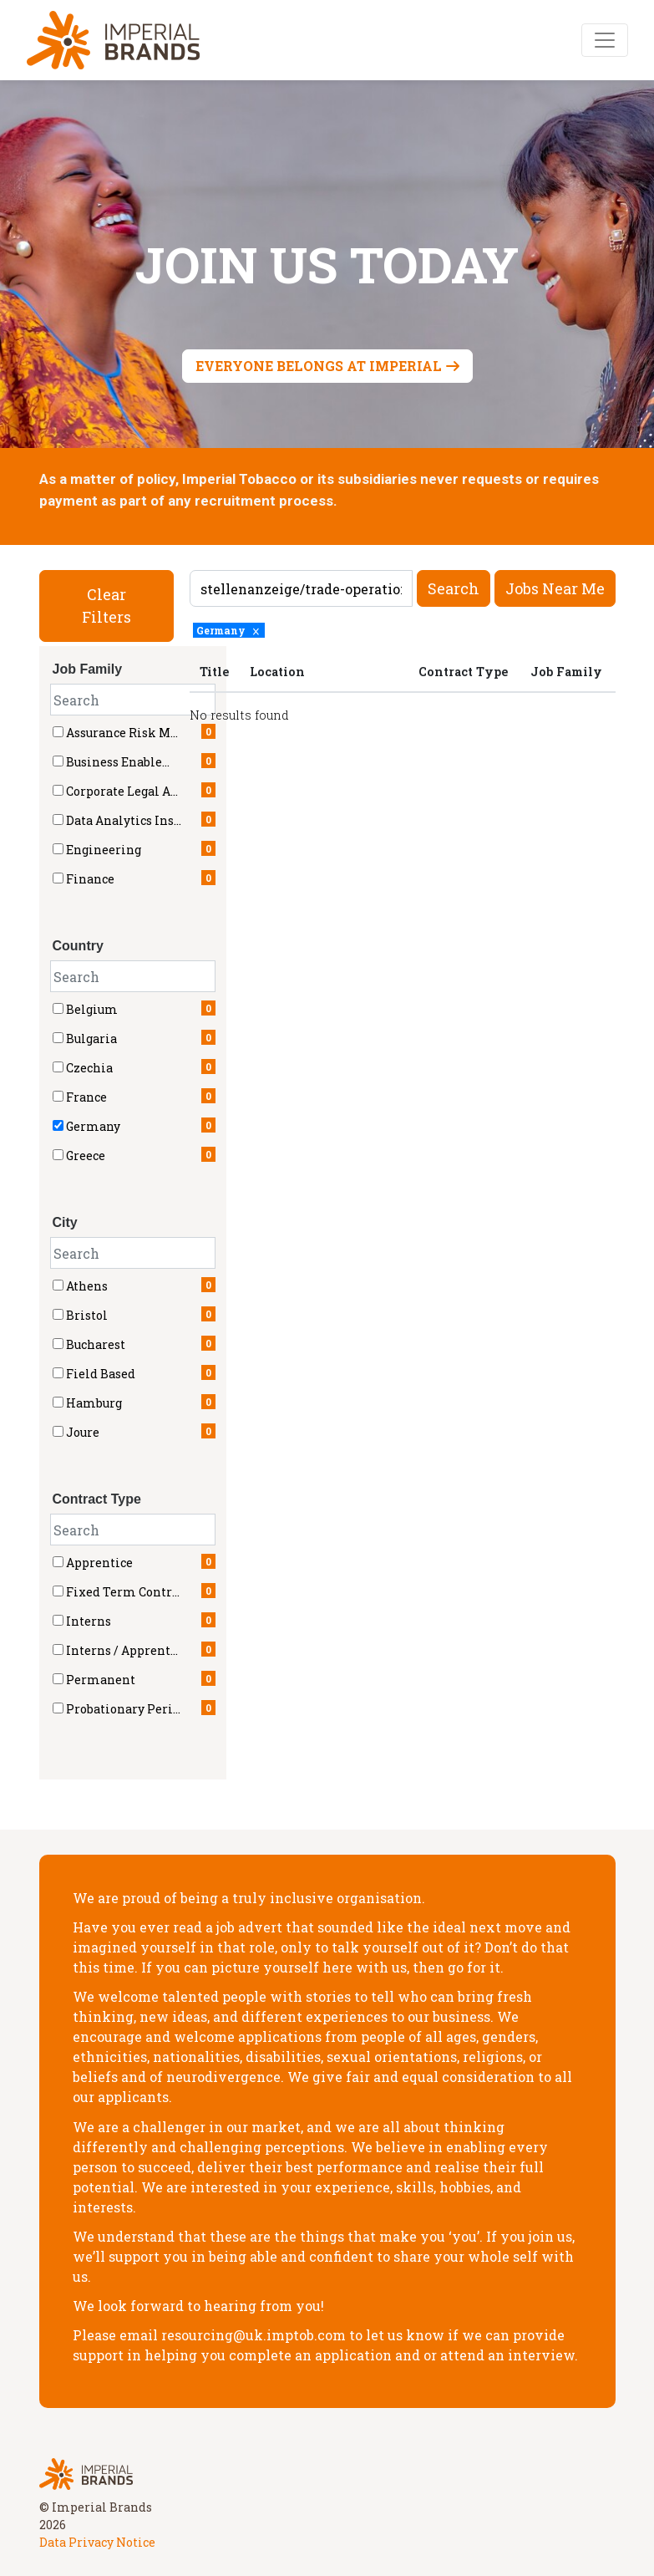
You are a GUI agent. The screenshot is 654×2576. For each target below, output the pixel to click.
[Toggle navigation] (604, 40)
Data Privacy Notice (97, 2542)
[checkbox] (58, 1008)
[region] (403, 692)
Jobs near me (555, 588)
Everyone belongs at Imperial (318, 365)
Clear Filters (106, 605)
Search (453, 588)
